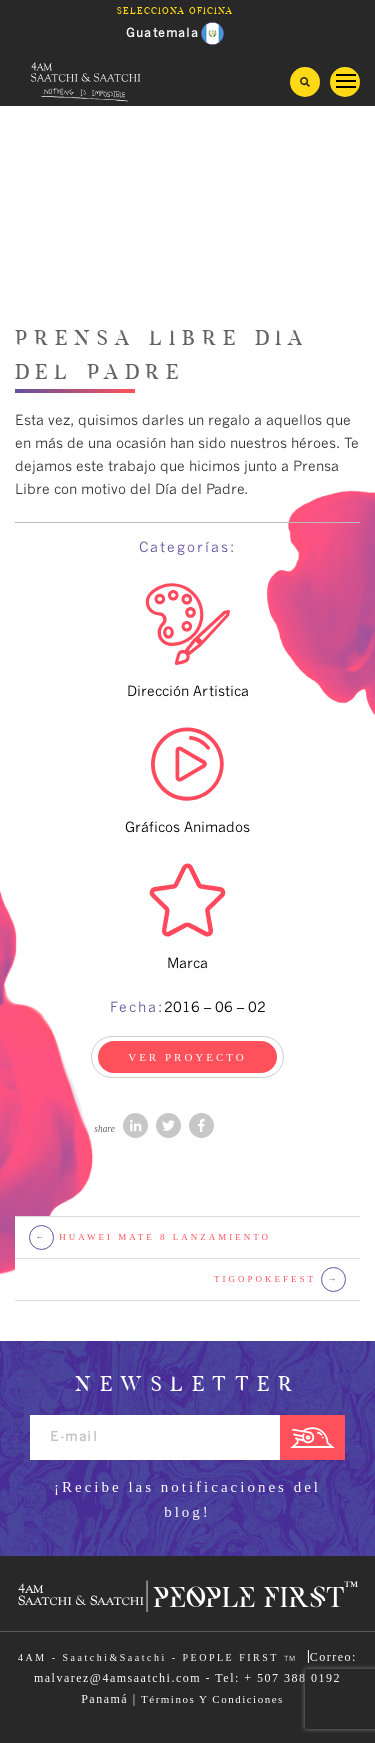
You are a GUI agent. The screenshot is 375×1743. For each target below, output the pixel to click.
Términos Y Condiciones (212, 1699)
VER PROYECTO (187, 1057)
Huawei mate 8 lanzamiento (150, 1237)
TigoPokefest (280, 1279)
